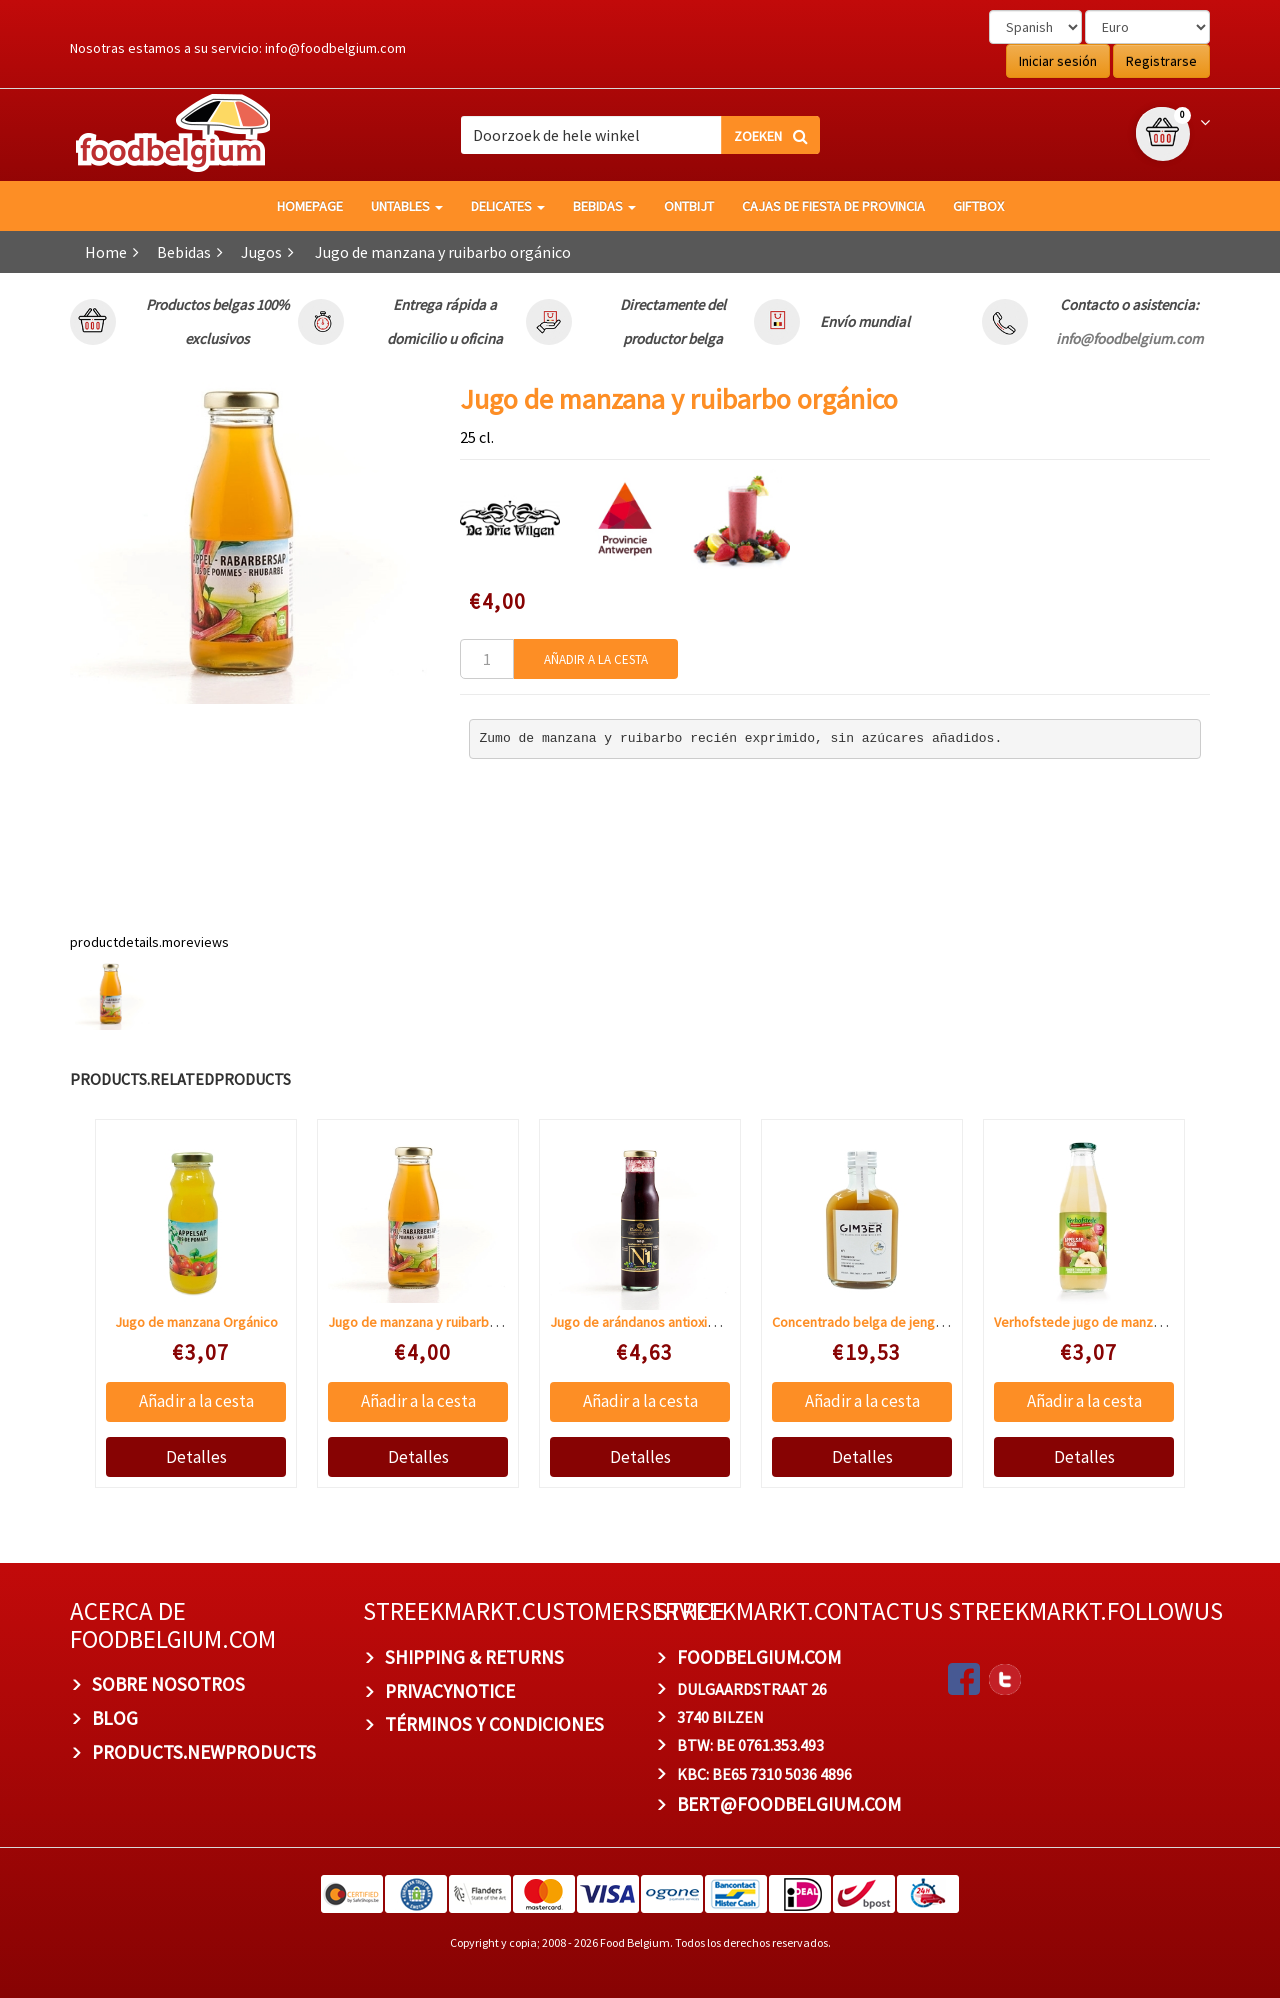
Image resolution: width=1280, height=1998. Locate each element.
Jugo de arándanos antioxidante (646, 1322)
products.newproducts (204, 1752)
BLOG (115, 1718)
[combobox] (640, 135)
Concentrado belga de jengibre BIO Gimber (901, 1322)
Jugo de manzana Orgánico (196, 1322)
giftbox (978, 206)
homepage (310, 206)
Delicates (508, 206)
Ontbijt (689, 206)
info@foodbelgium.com (335, 48)
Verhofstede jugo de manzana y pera (1104, 1322)
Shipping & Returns (474, 1657)
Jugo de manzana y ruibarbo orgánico (440, 1322)
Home (106, 252)
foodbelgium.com (759, 1657)
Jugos (261, 252)
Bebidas (604, 206)
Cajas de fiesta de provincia (833, 206)
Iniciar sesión (1058, 61)
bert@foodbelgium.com (789, 1804)
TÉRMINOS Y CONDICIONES (494, 1724)
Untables (407, 206)
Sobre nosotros (168, 1684)
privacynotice (450, 1691)
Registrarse (1161, 61)
